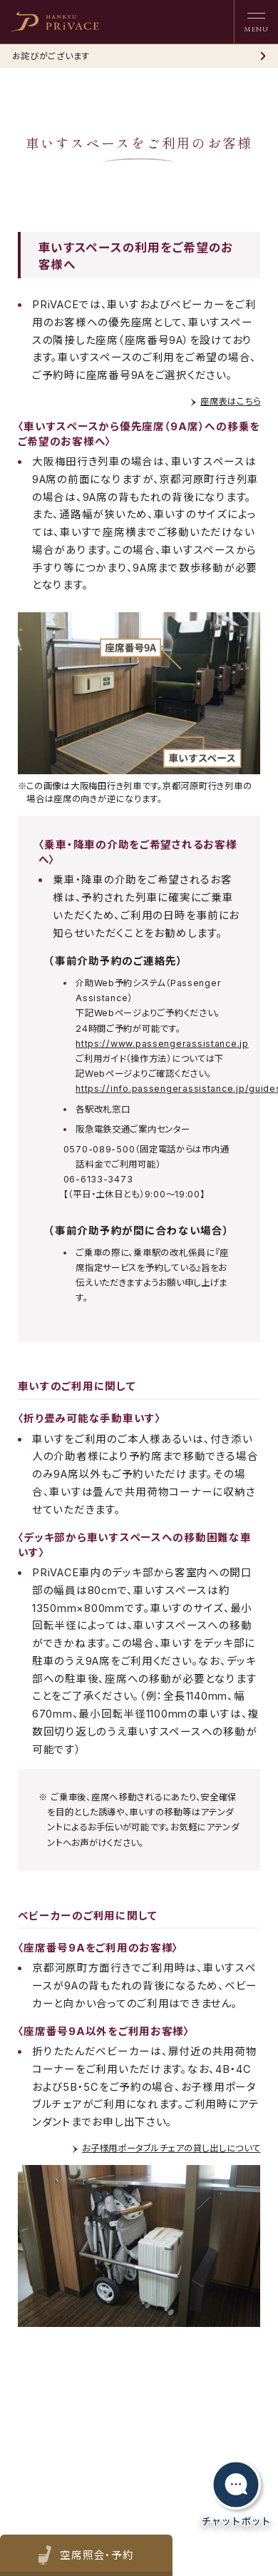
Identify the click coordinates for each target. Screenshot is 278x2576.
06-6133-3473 (98, 1179)
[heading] (55, 21)
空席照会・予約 (95, 2556)
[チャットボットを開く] (236, 2493)
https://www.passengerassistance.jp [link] (162, 1043)
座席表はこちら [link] (230, 401)
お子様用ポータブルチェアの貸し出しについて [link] (171, 2148)
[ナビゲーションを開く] (256, 22)
